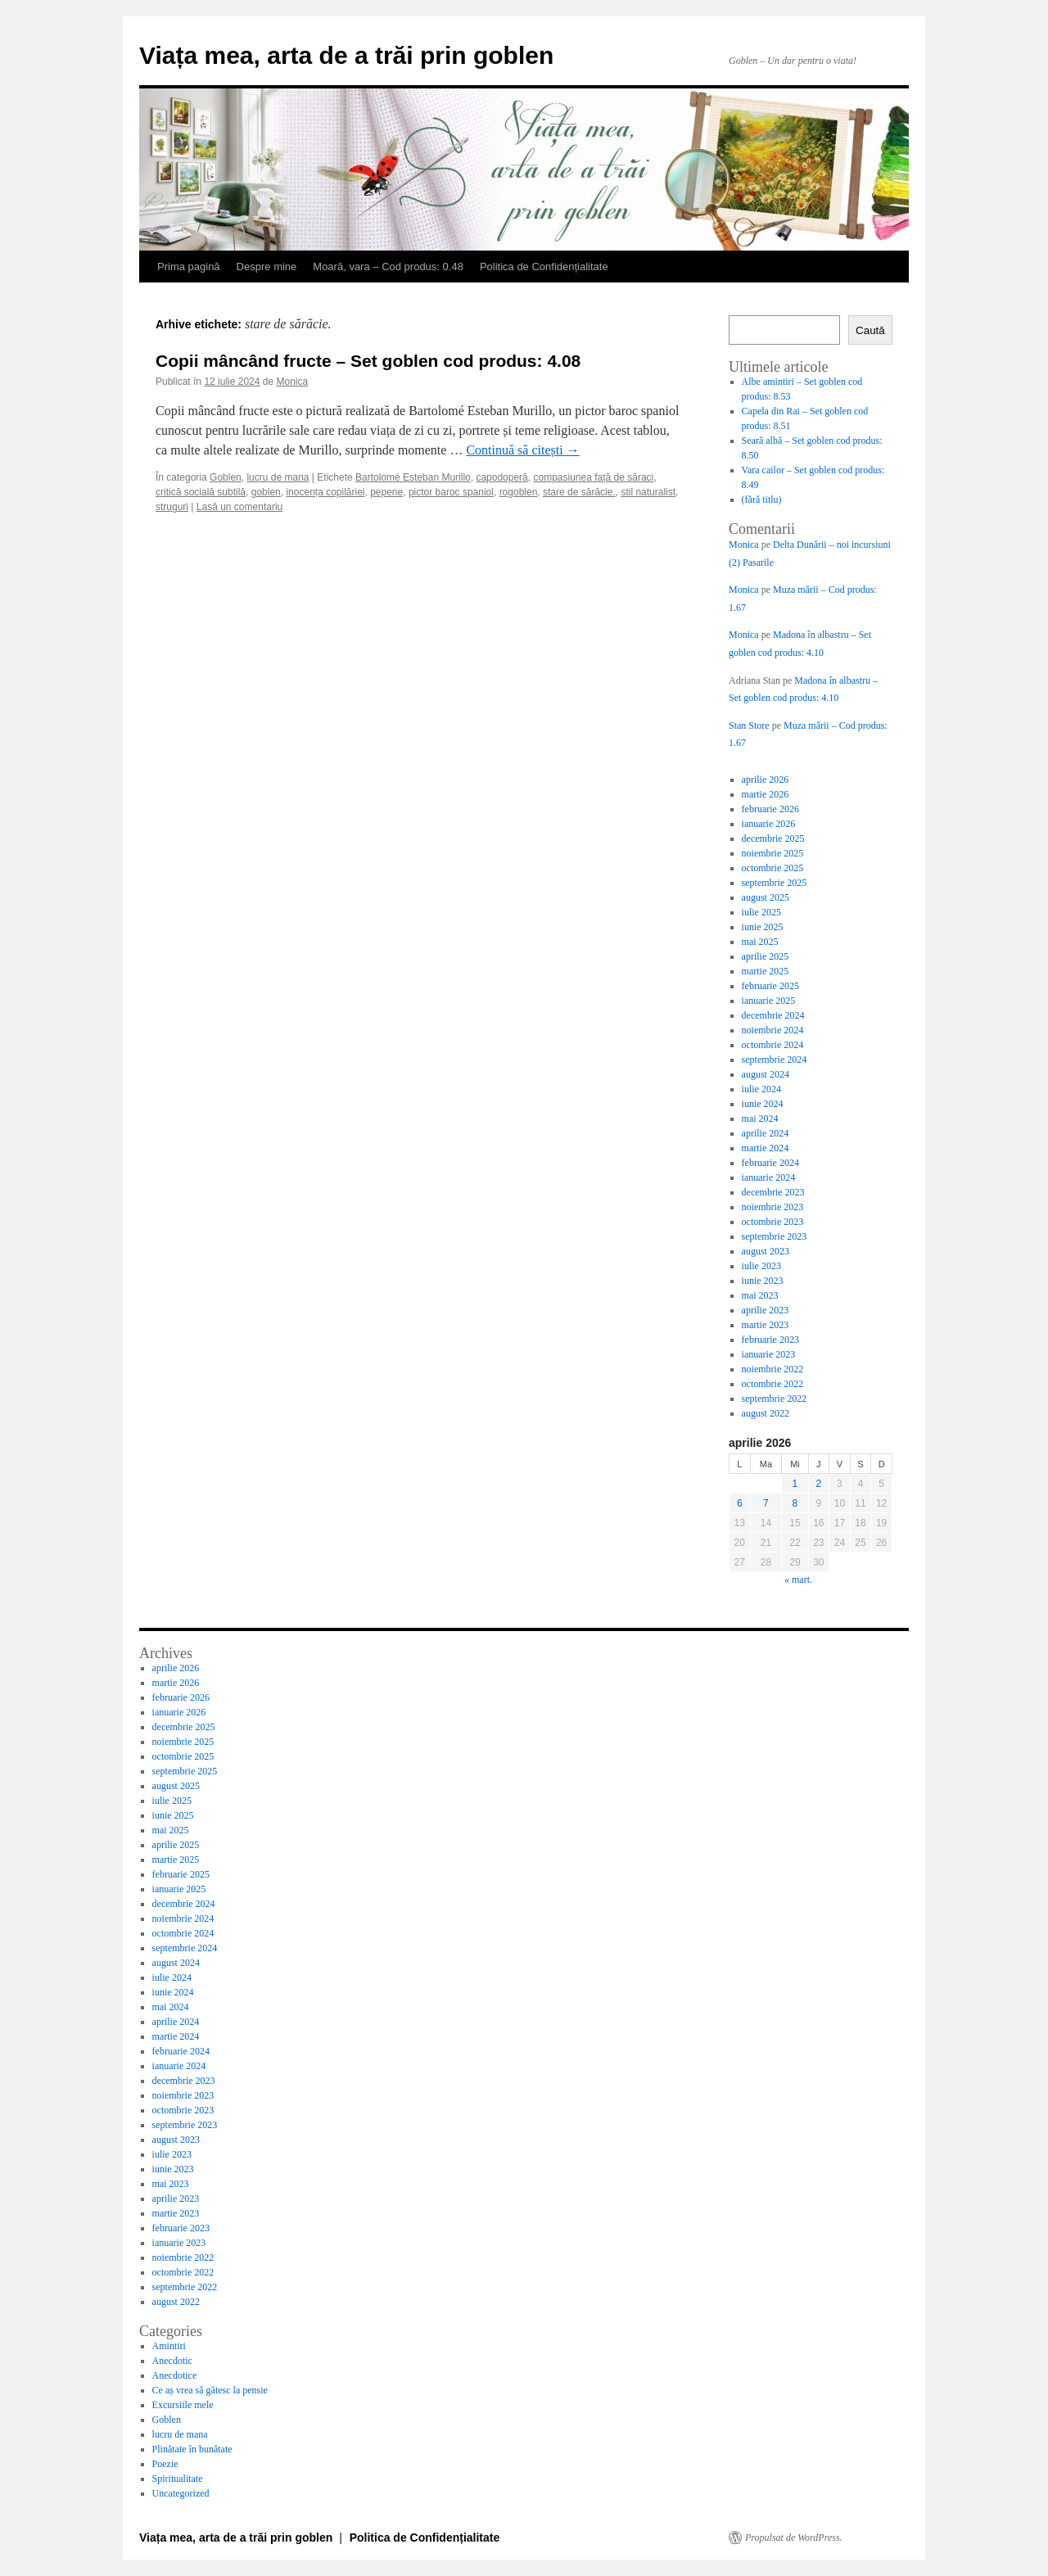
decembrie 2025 (773, 838)
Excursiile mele (183, 2405)
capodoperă (501, 477)
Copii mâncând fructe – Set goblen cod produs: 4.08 (368, 360)
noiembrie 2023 (773, 1207)
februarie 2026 (770, 809)
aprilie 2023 (765, 1310)
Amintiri (169, 2346)
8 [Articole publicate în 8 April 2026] (795, 1503)
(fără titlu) (762, 499)
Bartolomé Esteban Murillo (413, 477)
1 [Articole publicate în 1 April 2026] (795, 1483)
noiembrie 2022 (773, 1369)
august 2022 (765, 1413)
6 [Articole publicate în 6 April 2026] (740, 1503)
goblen (266, 492)
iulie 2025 (761, 912)
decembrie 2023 (773, 1192)
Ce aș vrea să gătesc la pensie (210, 2390)
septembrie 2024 (774, 1059)
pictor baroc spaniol (451, 492)
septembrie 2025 (774, 882)
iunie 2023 (763, 1280)
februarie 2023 (770, 1339)
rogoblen (518, 492)
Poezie (165, 2464)
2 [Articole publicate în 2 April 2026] (819, 1483)
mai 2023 (760, 1295)
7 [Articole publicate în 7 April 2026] (766, 1503)
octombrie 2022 (773, 1384)
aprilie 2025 (765, 956)
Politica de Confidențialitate (544, 266)
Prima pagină (188, 266)
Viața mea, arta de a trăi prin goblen (346, 55)
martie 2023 (765, 1325)
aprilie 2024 (765, 1133)
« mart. (798, 1579)
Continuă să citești (522, 450)
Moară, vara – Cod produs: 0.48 (388, 266)
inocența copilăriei (325, 492)
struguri (172, 507)
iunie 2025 (763, 927)
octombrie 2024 (773, 1045)
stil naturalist (648, 492)
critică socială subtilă (201, 492)
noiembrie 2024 (773, 1030)
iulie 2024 (761, 1089)
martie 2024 (765, 1148)
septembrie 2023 (774, 1236)
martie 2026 (765, 794)
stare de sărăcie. (579, 492)
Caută (870, 330)
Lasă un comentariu (239, 507)
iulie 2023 (761, 1266)
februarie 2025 (770, 986)
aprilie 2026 (765, 779)
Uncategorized (181, 2493)
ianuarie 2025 (769, 1000)
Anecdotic (172, 2360)
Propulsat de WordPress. (793, 2537)
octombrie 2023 (773, 1221)
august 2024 (765, 1074)
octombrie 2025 (773, 868)
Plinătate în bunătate (192, 2449)
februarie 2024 (770, 1162)
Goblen (226, 477)
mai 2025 (760, 941)
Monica (293, 381)
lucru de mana (277, 477)
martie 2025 (765, 971)
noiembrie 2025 (773, 853)
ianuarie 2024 (769, 1177)
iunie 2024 (763, 1103)
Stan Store (749, 725)
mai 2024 (760, 1118)
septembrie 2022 (774, 1398)
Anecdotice (174, 2375)
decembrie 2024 (773, 1015)
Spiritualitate (177, 2478)
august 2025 (765, 897)
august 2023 (765, 1251)
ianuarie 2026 (769, 823)
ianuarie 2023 (769, 1354)
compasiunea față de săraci (593, 477)
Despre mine (267, 266)
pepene (386, 492)
